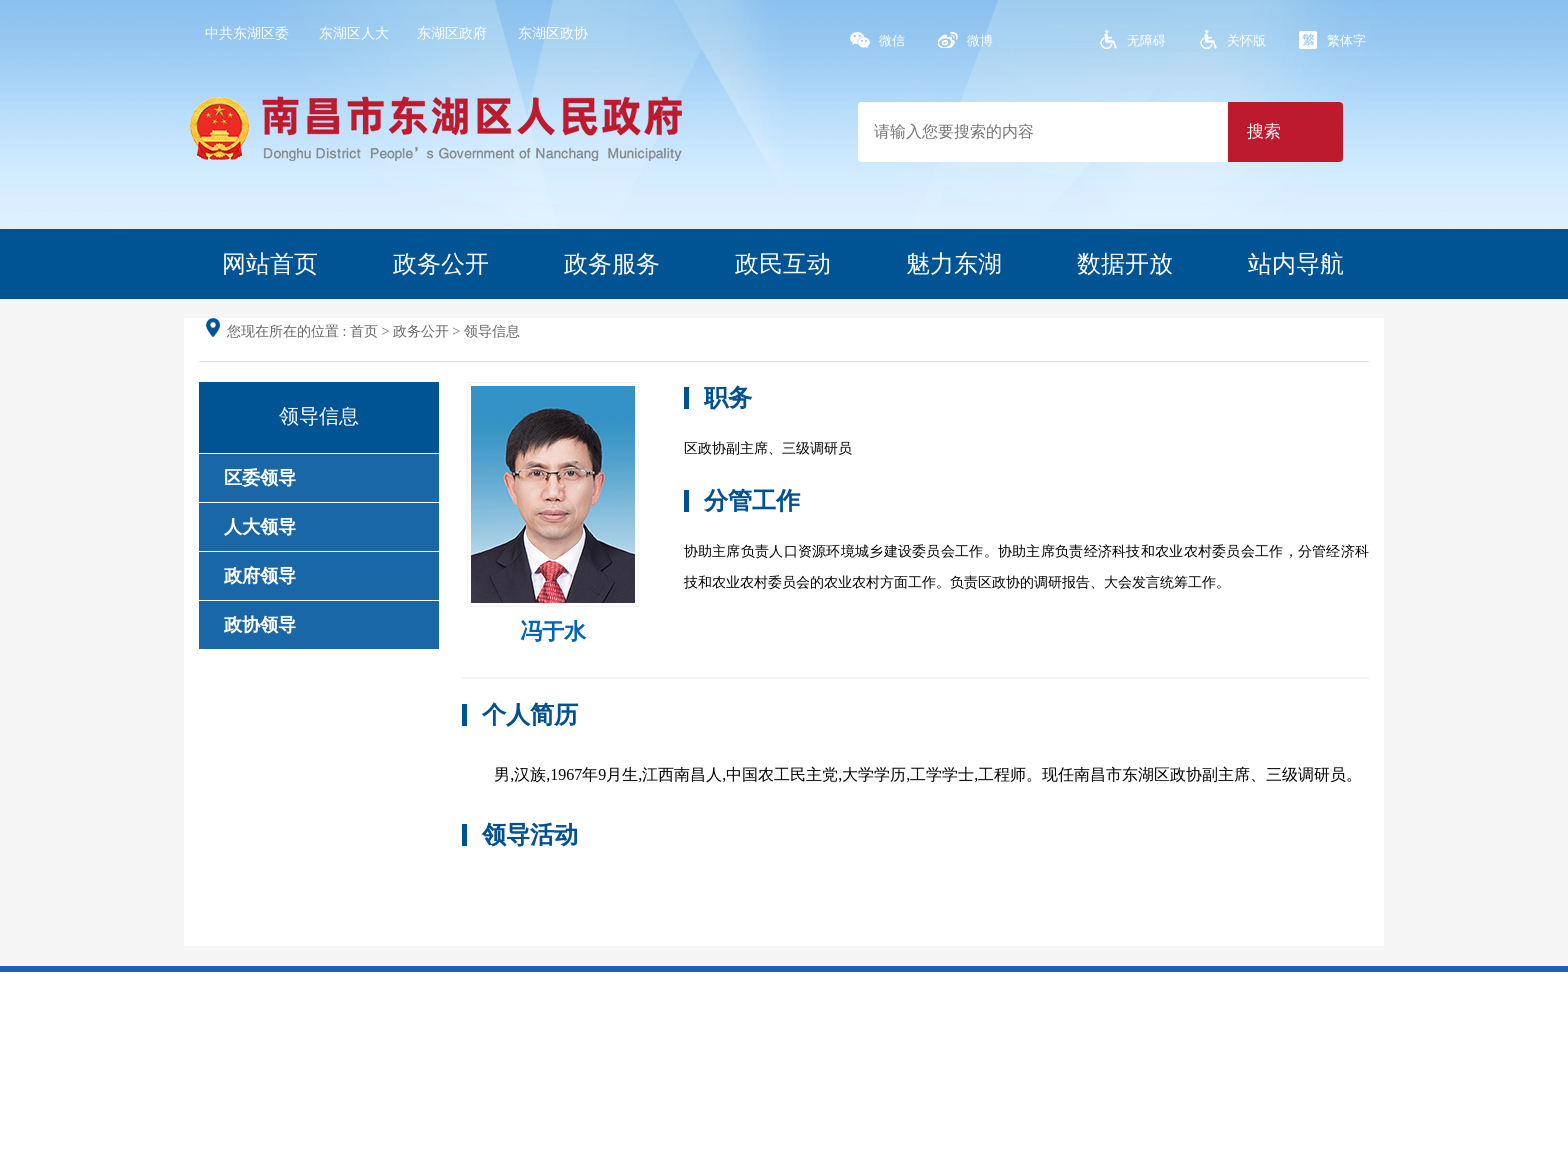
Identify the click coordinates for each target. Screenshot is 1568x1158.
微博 (980, 40)
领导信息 (492, 331)
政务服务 (612, 264)
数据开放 (1125, 264)
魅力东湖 (954, 264)
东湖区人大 (354, 33)
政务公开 (441, 264)
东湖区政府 (452, 33)
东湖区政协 (553, 33)
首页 (364, 331)
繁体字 (1346, 40)
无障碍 (1146, 40)
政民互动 (783, 264)
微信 (892, 40)
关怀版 (1246, 40)
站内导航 (1296, 264)
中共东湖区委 (247, 33)
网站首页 (270, 264)
